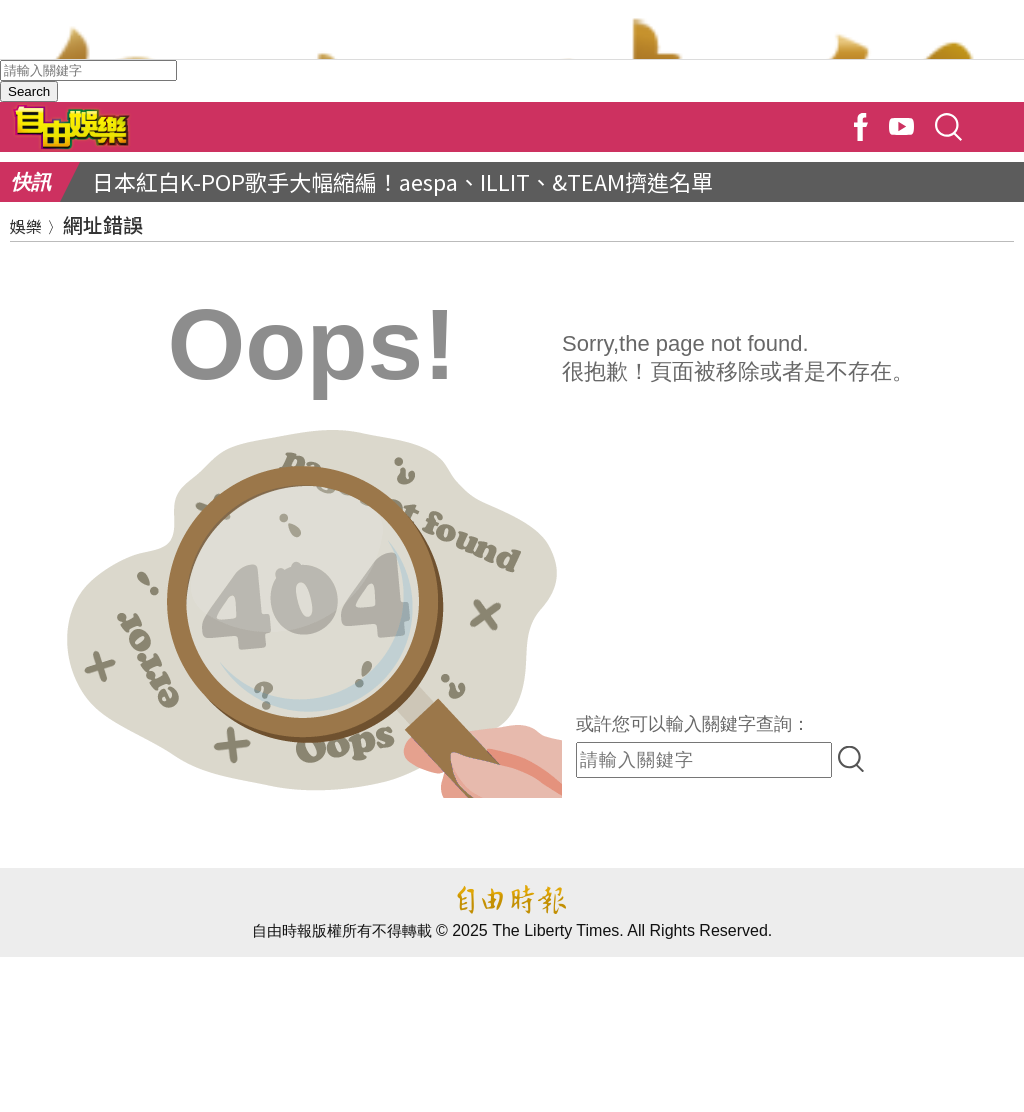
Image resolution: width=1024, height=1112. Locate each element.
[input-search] (704, 760)
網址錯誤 (103, 224)
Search (29, 91)
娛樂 (26, 226)
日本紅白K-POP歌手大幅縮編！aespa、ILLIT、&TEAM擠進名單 (402, 181)
